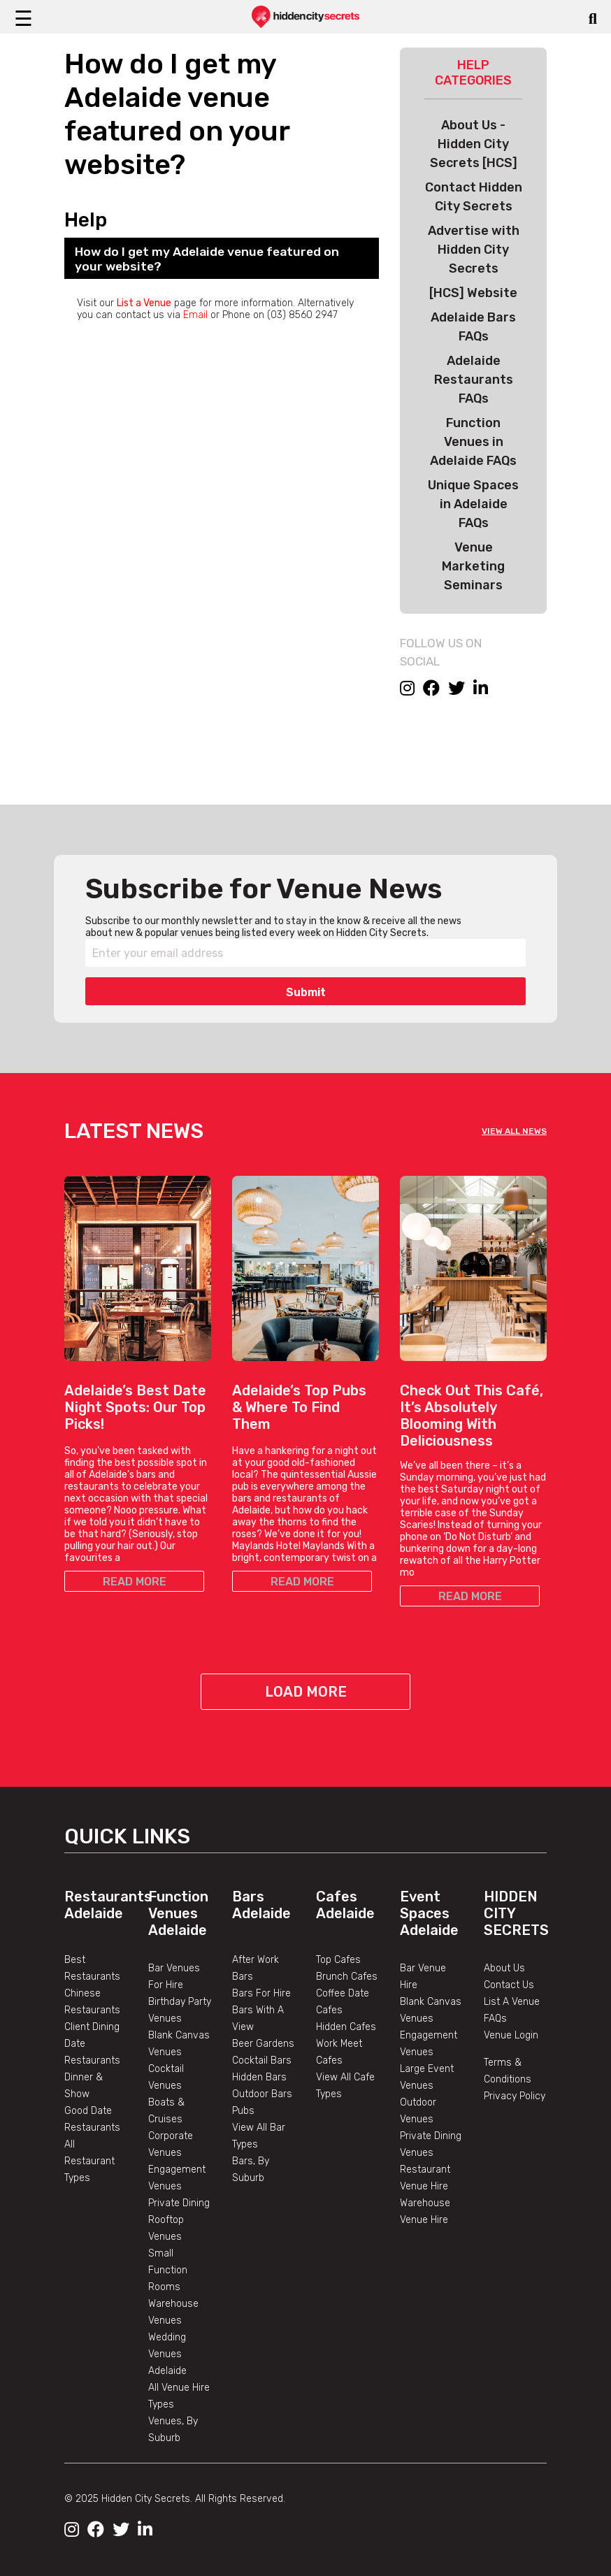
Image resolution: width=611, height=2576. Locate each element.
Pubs (243, 2111)
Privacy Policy (514, 2096)
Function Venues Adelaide (178, 1913)
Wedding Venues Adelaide (167, 2354)
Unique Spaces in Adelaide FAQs (473, 504)
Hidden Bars (259, 2077)
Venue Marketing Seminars (473, 566)
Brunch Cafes (347, 1977)
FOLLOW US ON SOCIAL (441, 652)
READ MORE (134, 1581)
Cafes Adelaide (345, 1905)
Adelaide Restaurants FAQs (473, 379)
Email (195, 315)
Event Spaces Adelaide (429, 1913)
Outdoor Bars (262, 2094)
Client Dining (92, 2027)
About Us (504, 1968)
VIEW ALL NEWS (514, 1131)
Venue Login (511, 2035)
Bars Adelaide (261, 1905)
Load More (306, 1691)
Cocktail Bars (262, 2060)
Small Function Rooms (167, 2270)
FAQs (495, 2018)
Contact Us (509, 1985)
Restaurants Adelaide (108, 1905)
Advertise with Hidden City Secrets (473, 249)
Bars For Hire (261, 1993)
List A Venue (512, 2002)
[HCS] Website (473, 293)
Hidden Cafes (346, 2027)
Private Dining (179, 2203)
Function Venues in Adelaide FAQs (473, 441)
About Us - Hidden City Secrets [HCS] (473, 144)
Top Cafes (338, 1960)
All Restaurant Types (89, 2161)
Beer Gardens (263, 2044)
